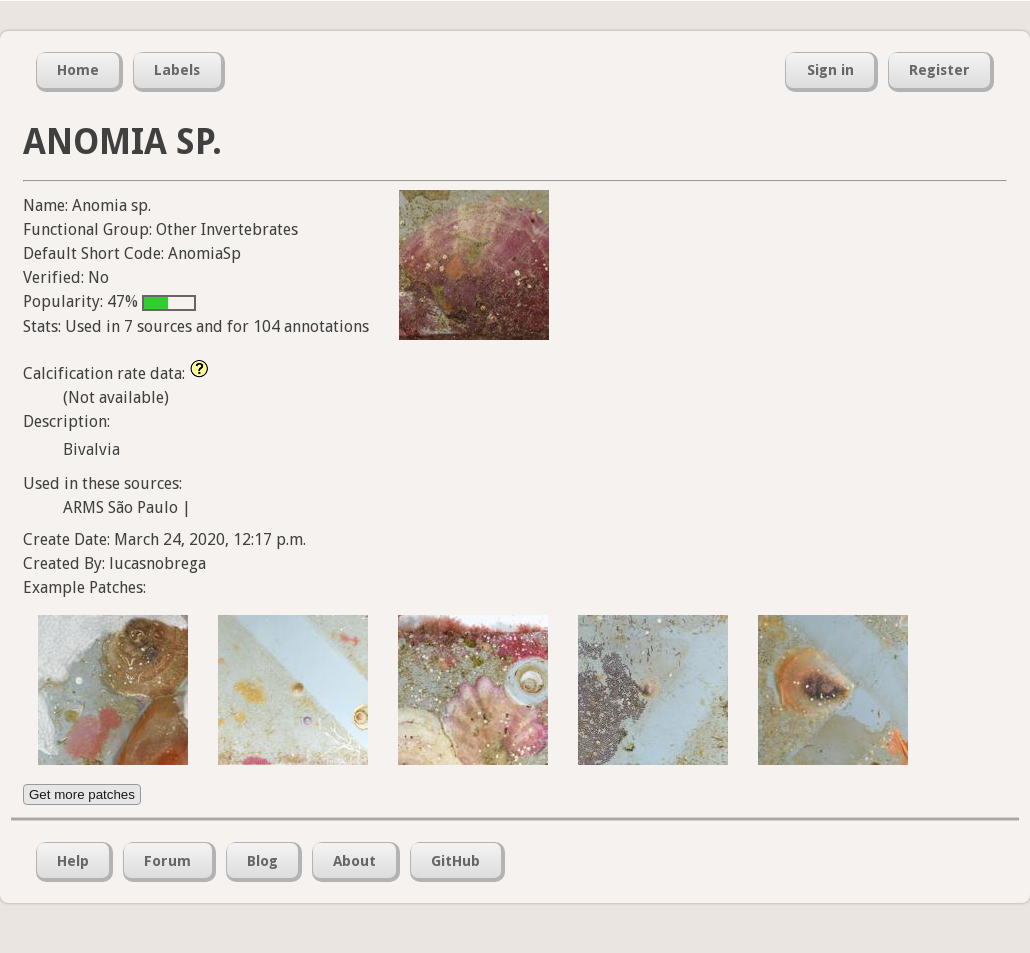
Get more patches (82, 794)
